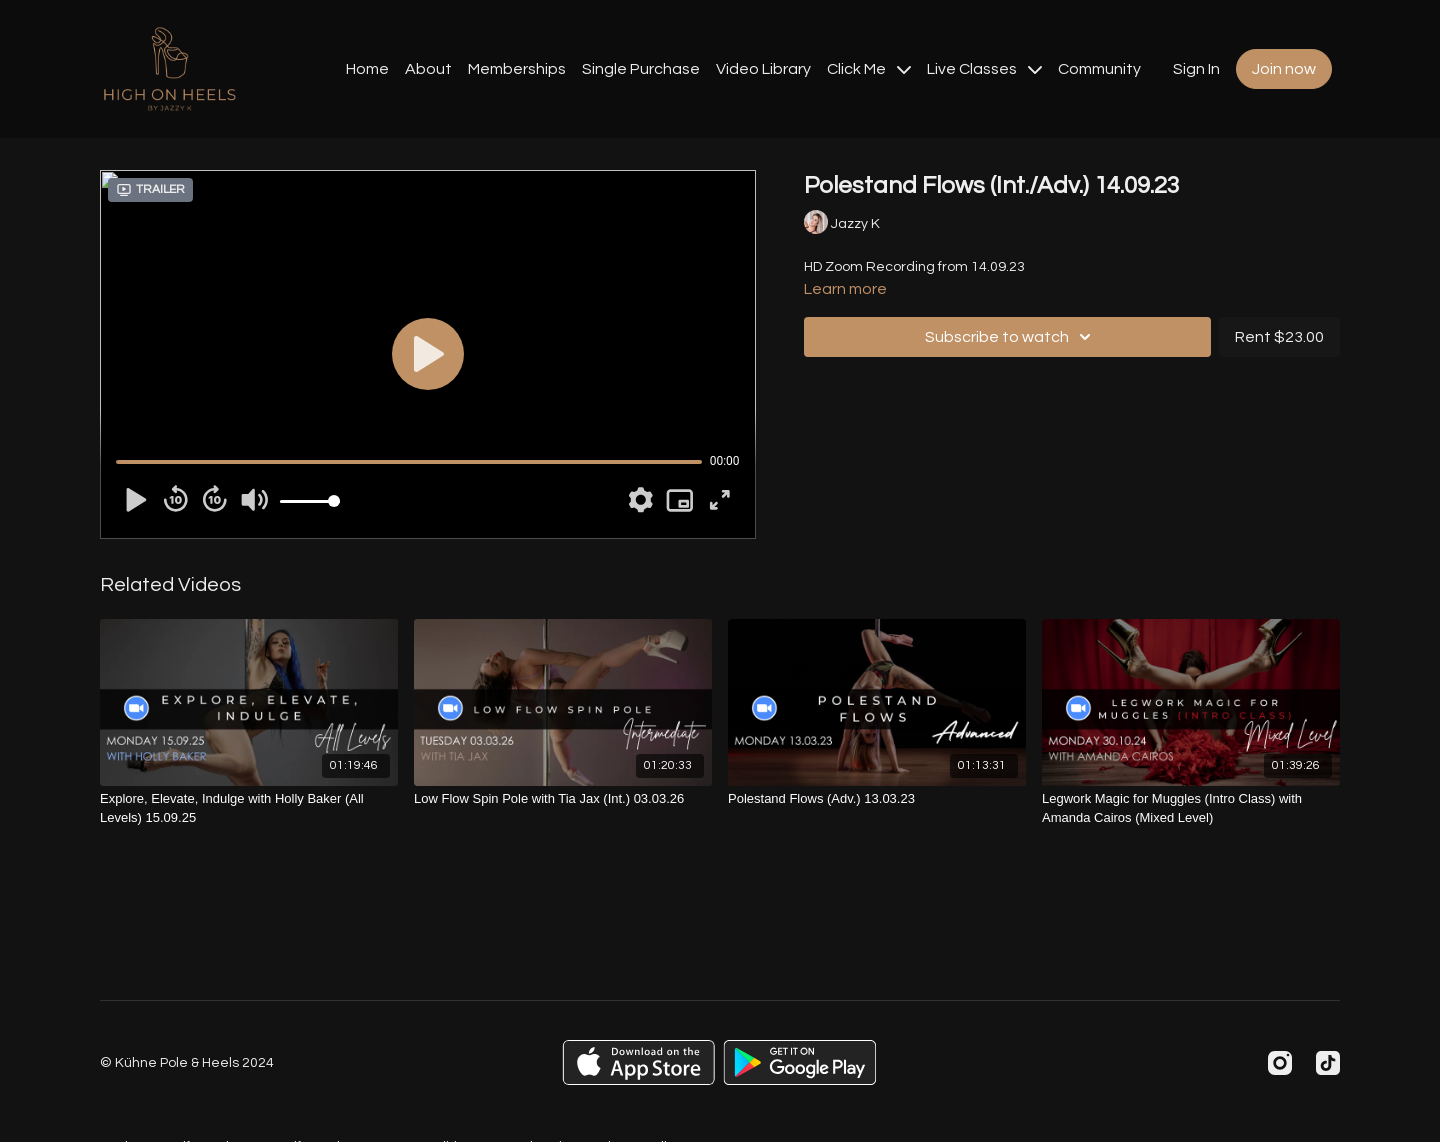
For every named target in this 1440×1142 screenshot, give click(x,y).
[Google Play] (800, 1062)
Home (367, 69)
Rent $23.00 (1279, 337)
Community (1099, 69)
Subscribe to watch (1011, 337)
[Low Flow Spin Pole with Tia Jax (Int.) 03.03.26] (563, 799)
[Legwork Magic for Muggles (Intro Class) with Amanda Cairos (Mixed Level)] (1191, 808)
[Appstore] (638, 1062)
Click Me (869, 69)
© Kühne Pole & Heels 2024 (187, 1063)
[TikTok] (1328, 1063)
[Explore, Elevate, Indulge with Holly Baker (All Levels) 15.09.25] (249, 808)
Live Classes (984, 69)
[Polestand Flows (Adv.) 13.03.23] (877, 799)
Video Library (763, 69)
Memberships (517, 69)
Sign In (1196, 69)
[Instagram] (1280, 1063)
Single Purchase (641, 69)
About (428, 69)
